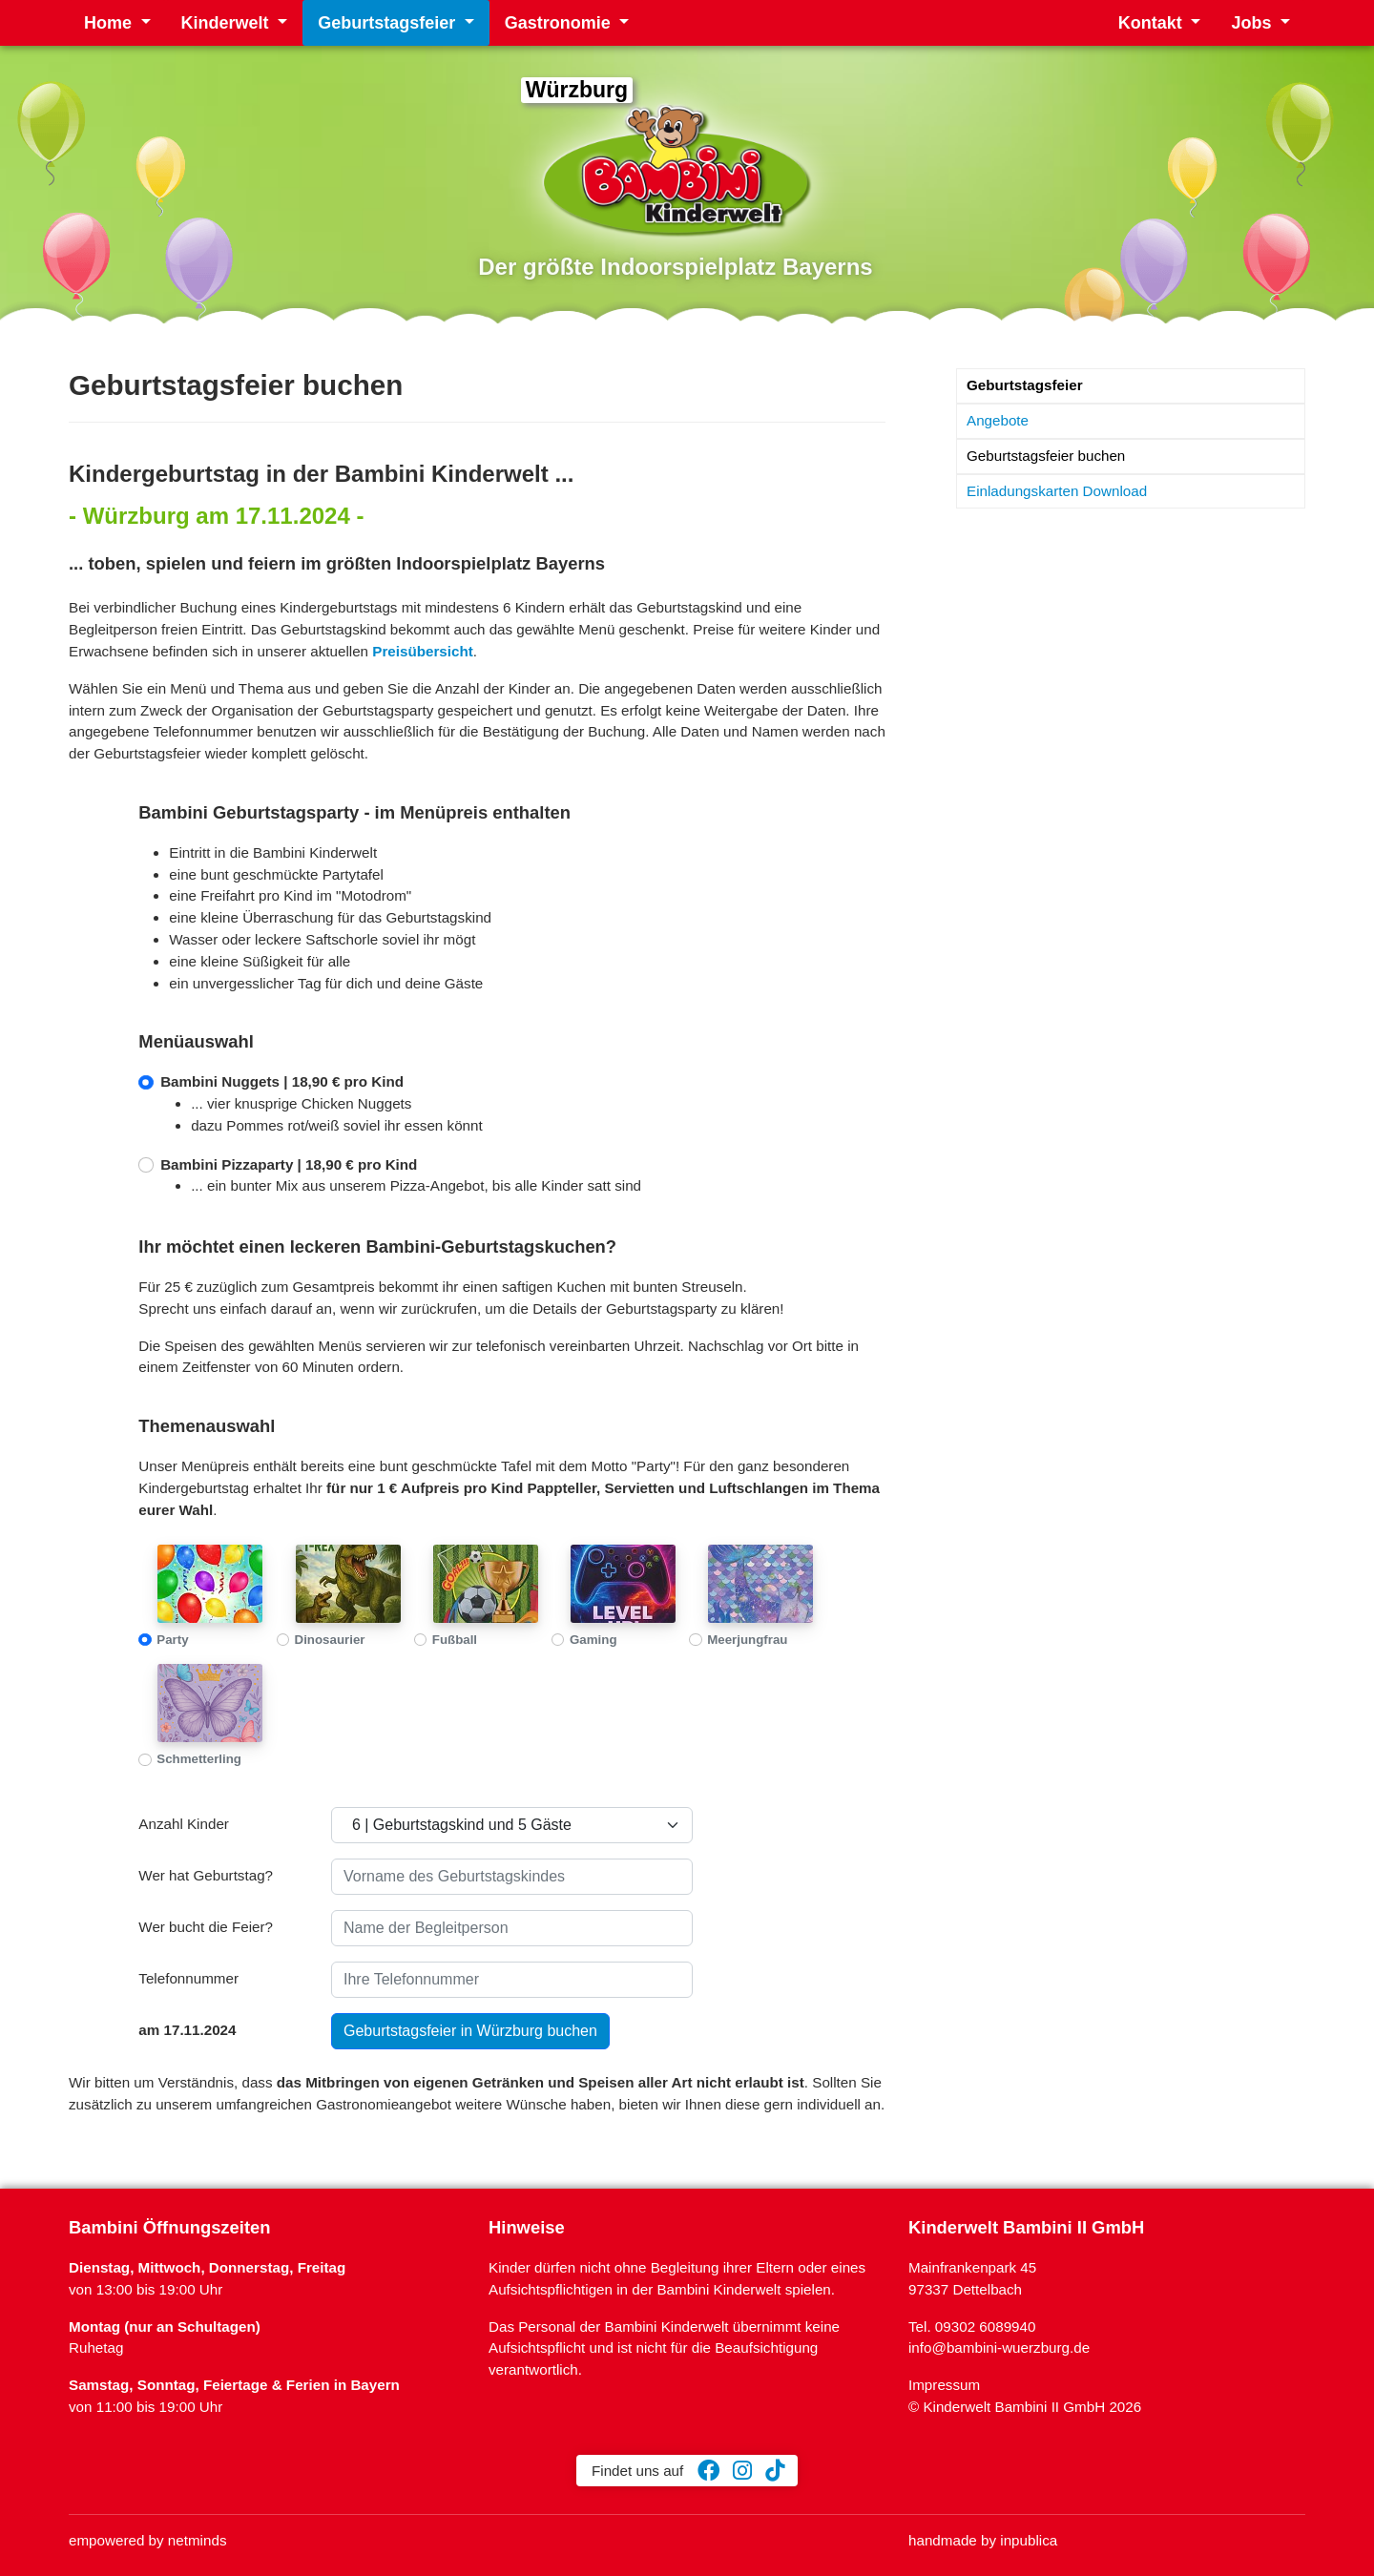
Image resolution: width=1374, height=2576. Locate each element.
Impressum (944, 2385)
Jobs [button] (1253, 22)
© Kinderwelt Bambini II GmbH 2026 (1024, 2407)
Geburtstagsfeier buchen (1046, 455)
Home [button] (110, 22)
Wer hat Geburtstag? (205, 1875)
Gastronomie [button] (560, 22)
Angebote (998, 420)
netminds (197, 2540)
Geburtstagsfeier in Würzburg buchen (470, 2031)
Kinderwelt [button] (227, 22)
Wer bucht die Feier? (205, 1927)
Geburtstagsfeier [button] (389, 22)
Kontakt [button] (1152, 22)
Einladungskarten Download (1057, 491)
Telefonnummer (188, 1978)
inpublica (1028, 2540)
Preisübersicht (422, 651)
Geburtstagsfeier (1025, 385)
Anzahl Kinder (183, 1824)
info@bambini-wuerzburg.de (999, 2347)
